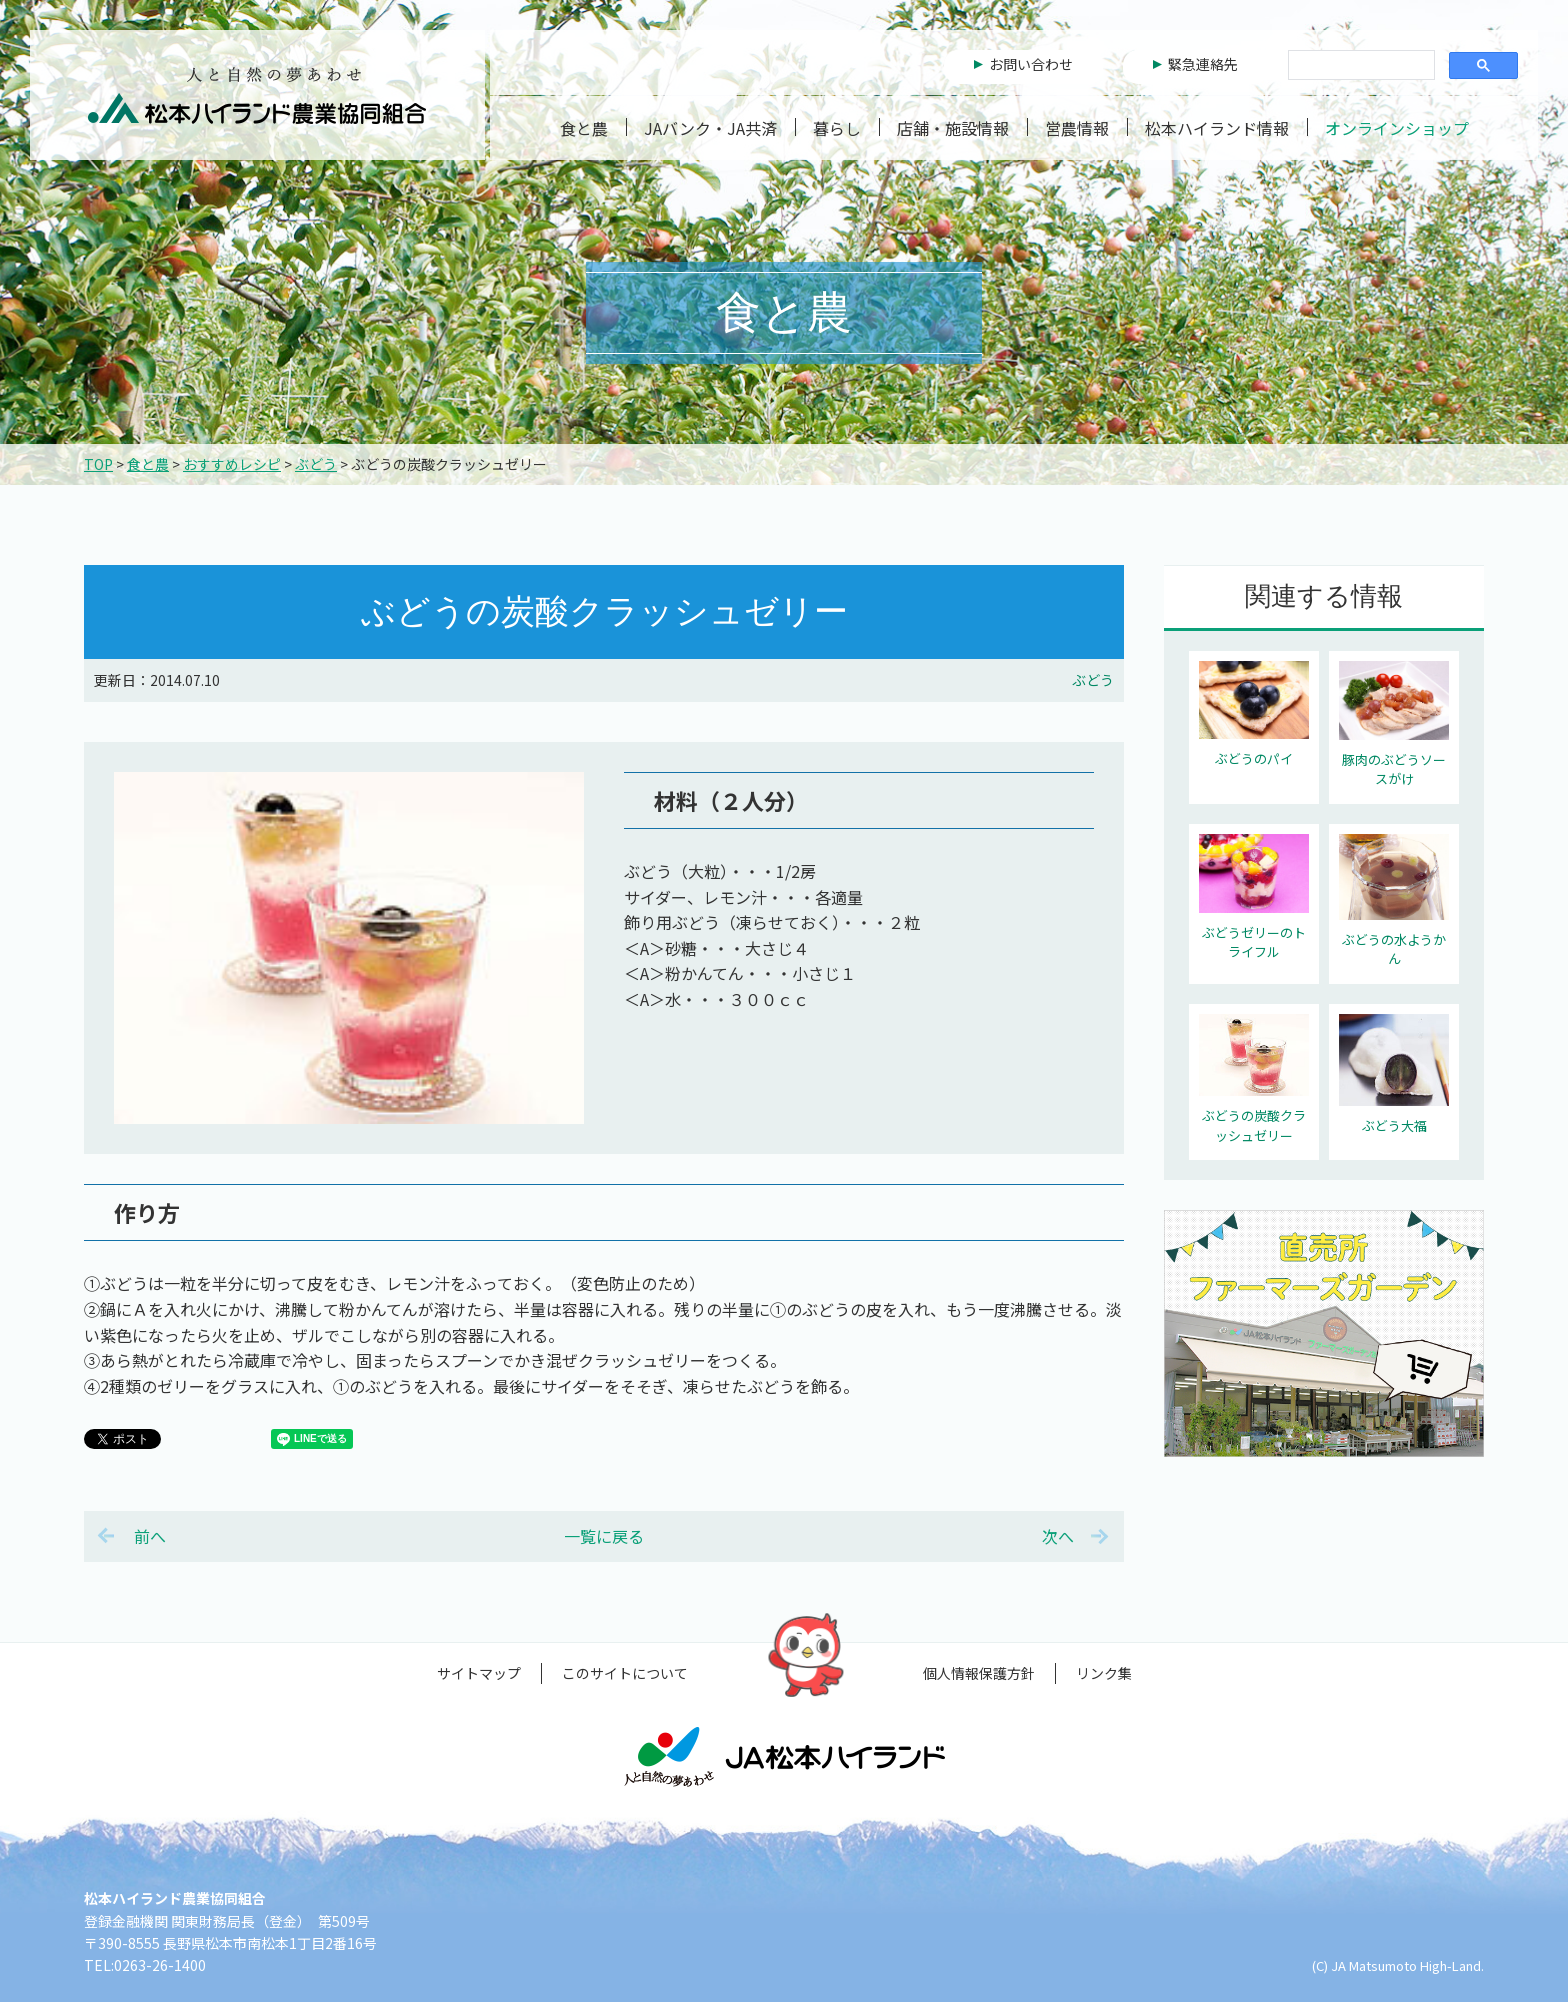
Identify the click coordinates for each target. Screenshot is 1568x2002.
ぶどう (316, 464)
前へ (150, 1536)
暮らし (837, 128)
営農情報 (1077, 128)
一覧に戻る (604, 1536)
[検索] (1359, 66)
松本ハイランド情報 (1217, 128)
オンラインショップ (1397, 128)
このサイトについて (625, 1673)
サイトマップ (479, 1673)
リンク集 (1104, 1673)
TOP (98, 464)
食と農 (584, 128)
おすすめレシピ (232, 464)
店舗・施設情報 (953, 128)
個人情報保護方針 (979, 1673)
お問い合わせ (1031, 64)
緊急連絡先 (1203, 64)
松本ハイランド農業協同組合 (257, 95)
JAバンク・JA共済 (710, 128)
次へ (1058, 1536)
